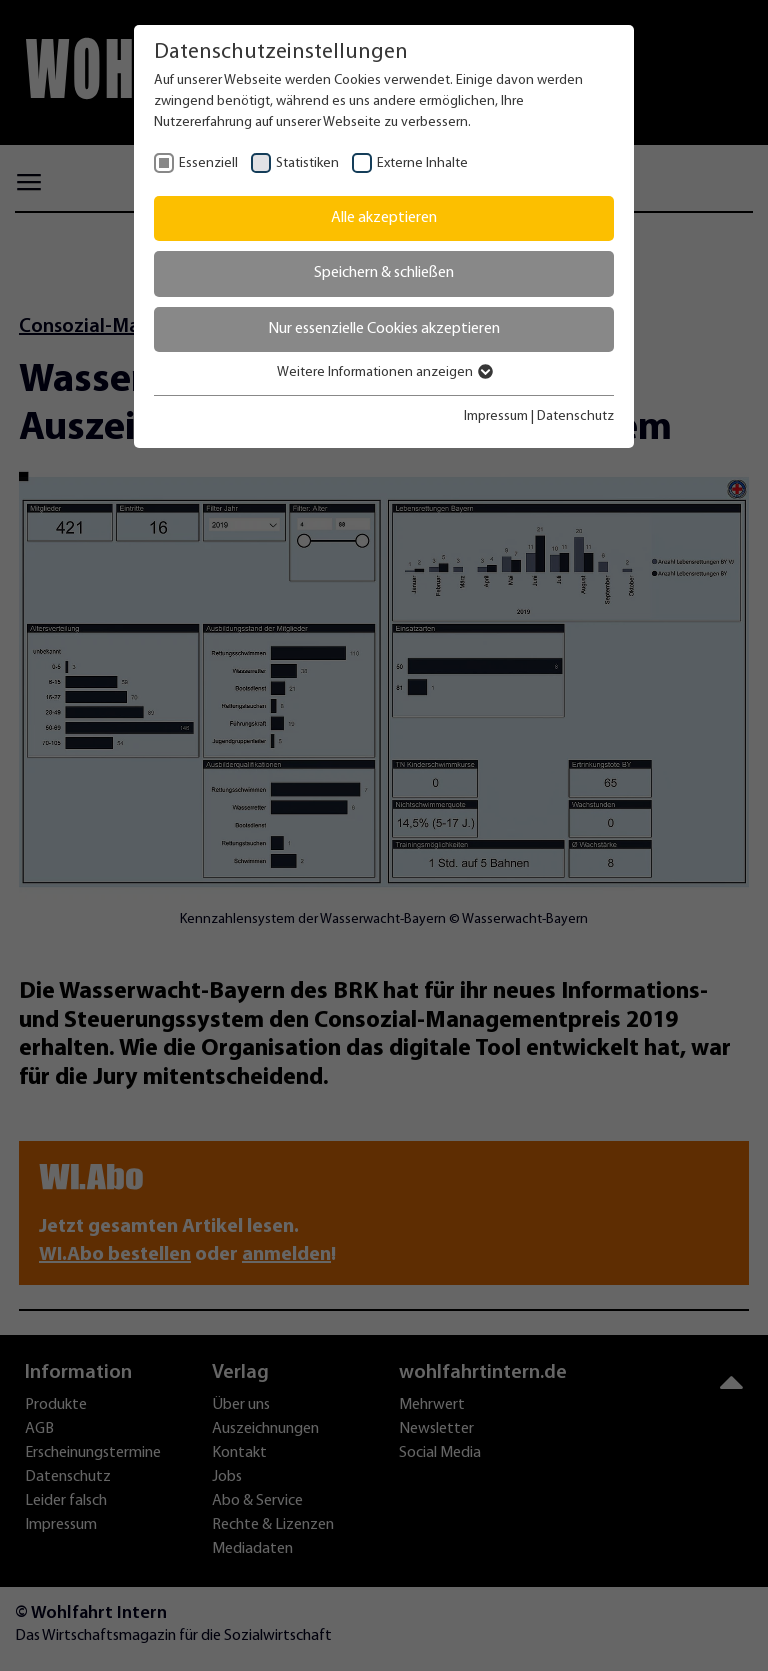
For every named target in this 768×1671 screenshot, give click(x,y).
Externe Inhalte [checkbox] (422, 163)
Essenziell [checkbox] (208, 163)
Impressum (496, 416)
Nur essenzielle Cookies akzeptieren (384, 329)
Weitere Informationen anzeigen (384, 372)
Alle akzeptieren (384, 218)
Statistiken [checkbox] (307, 163)
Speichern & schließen (384, 273)
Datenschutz (575, 416)
